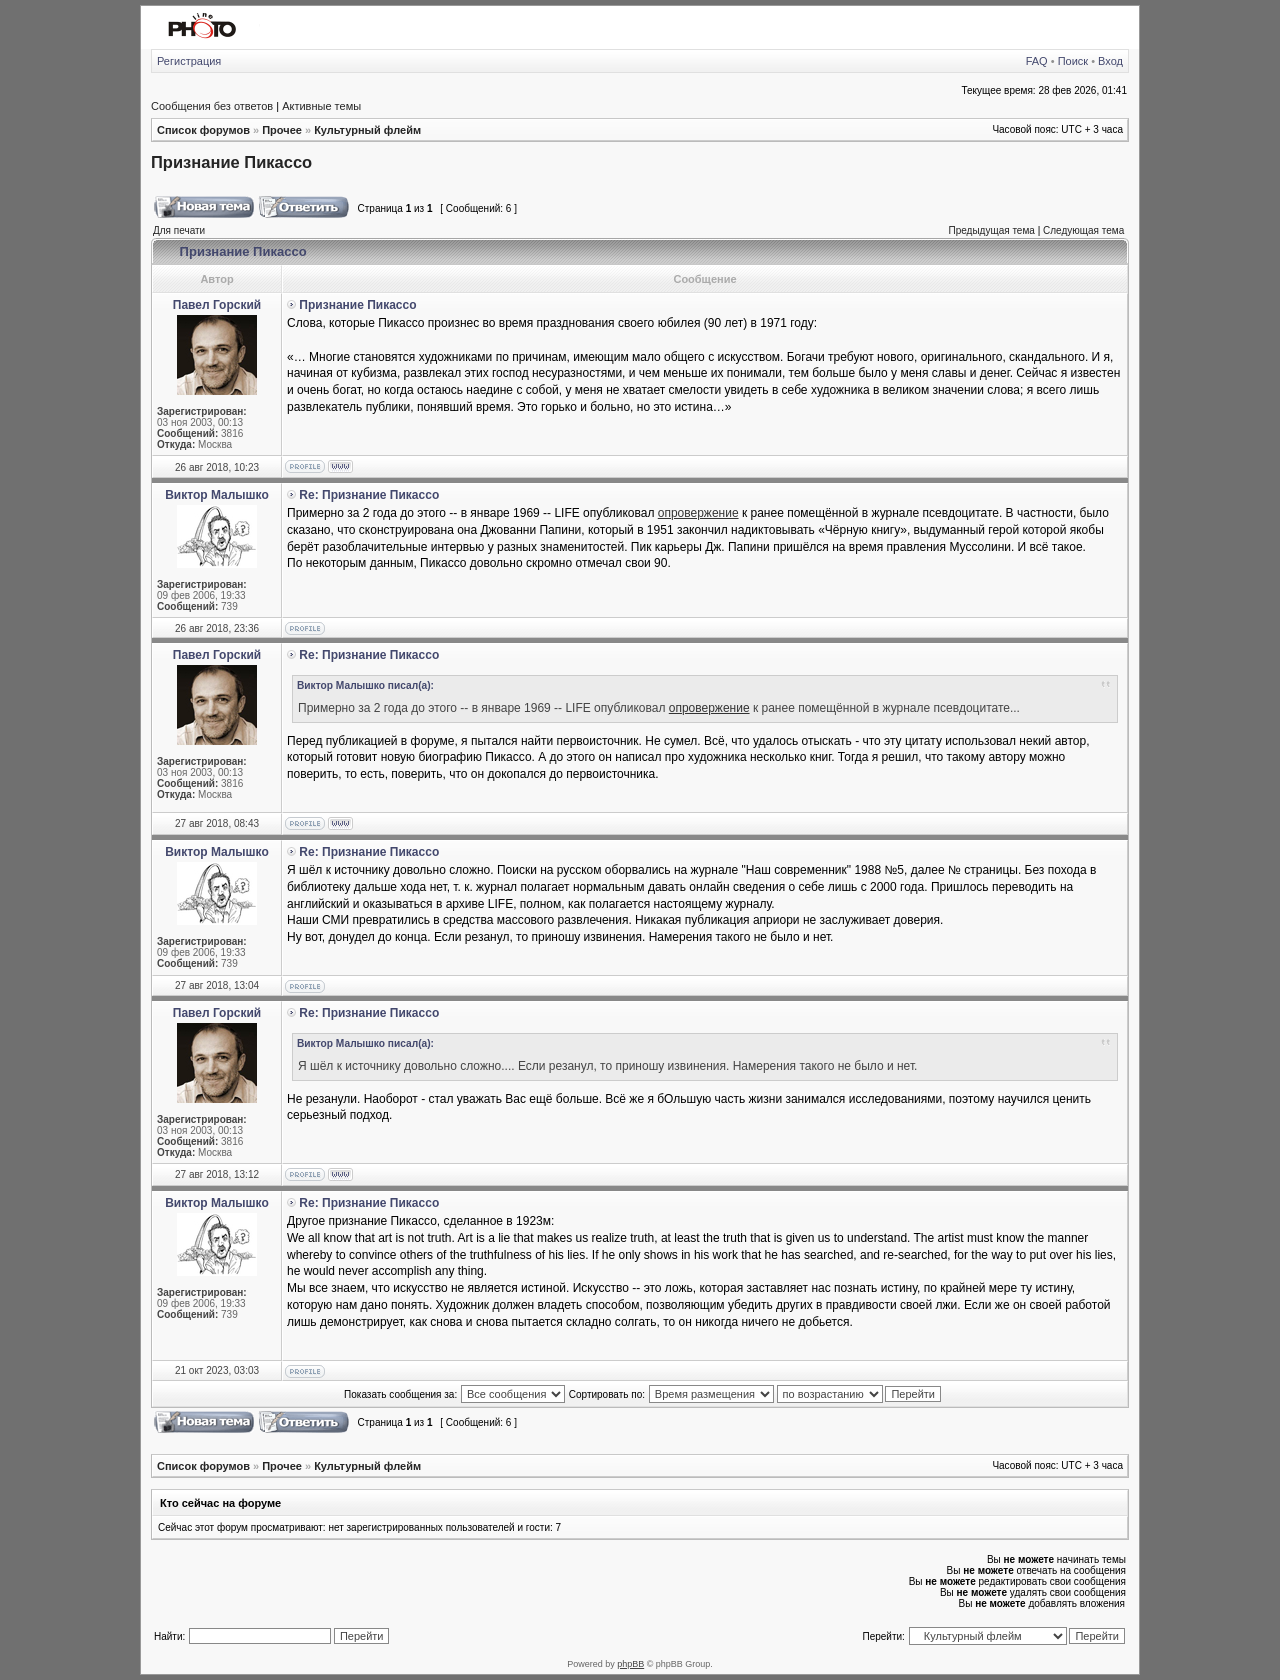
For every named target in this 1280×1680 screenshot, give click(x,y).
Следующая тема (1083, 230)
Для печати (179, 230)
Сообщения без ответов (212, 106)
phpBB (630, 1664)
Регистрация (189, 61)
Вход (1110, 61)
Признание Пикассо (231, 162)
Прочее (282, 130)
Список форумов (203, 130)
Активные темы (321, 106)
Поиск (1073, 61)
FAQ (1037, 61)
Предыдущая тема (991, 230)
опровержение (698, 513)
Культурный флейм (367, 130)
